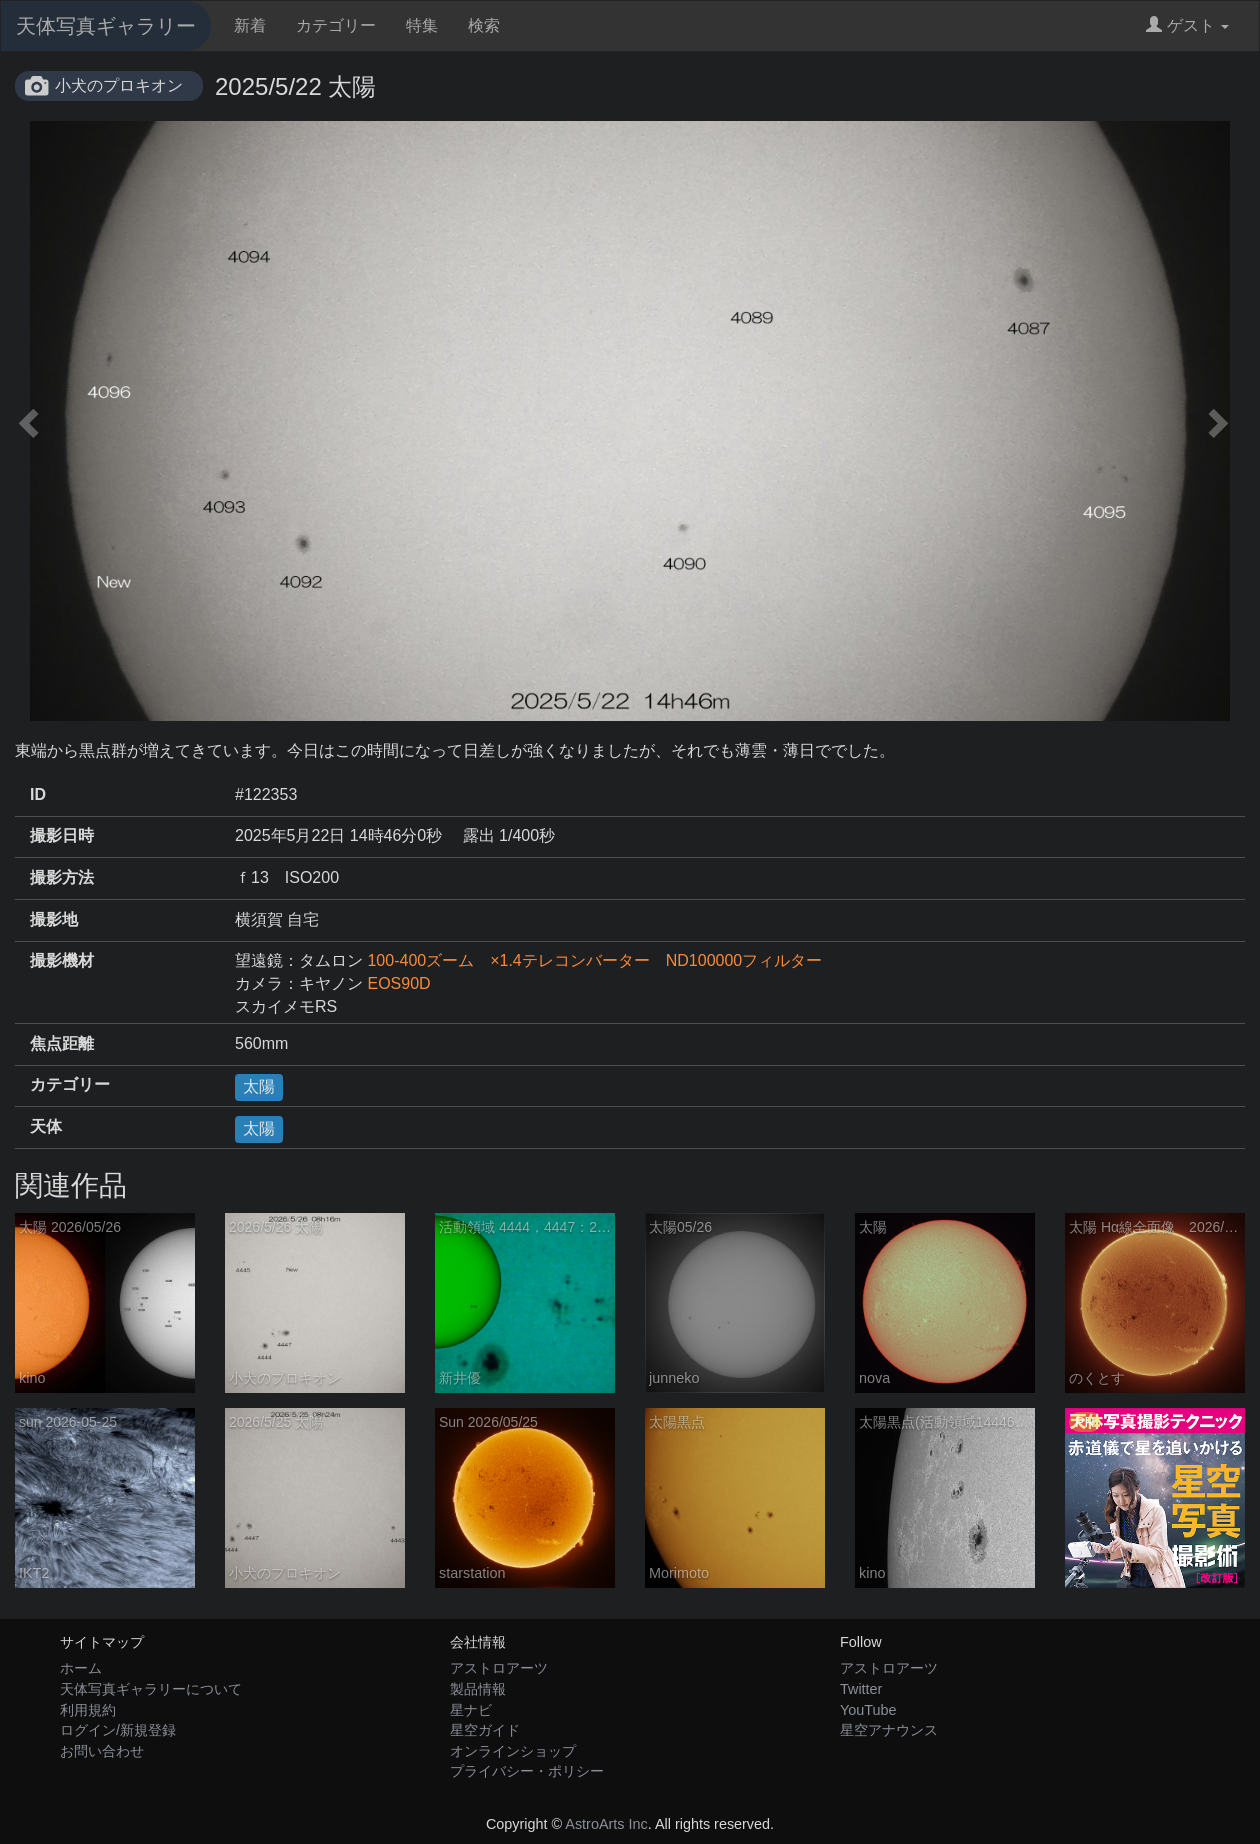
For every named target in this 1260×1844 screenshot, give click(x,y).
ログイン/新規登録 (118, 1730)
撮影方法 (62, 877)
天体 (46, 1126)
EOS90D (398, 983)
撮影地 (54, 919)
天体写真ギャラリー (106, 26)
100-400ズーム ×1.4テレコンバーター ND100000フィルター (594, 960)
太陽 (259, 1086)
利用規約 (88, 1710)
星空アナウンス (889, 1730)
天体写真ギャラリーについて (151, 1689)
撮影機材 (62, 960)
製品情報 (478, 1689)
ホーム (81, 1668)
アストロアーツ (499, 1668)
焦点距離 (62, 1043)
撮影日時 (62, 835)
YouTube (868, 1710)
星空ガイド (485, 1730)
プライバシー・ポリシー (527, 1771)
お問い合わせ (102, 1751)
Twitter (861, 1689)
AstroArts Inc (606, 1824)
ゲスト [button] (1187, 25)
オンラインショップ (513, 1751)
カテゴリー (336, 25)
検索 (484, 25)
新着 (250, 25)
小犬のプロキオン (119, 85)
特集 (422, 25)
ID (38, 794)
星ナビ (471, 1710)
